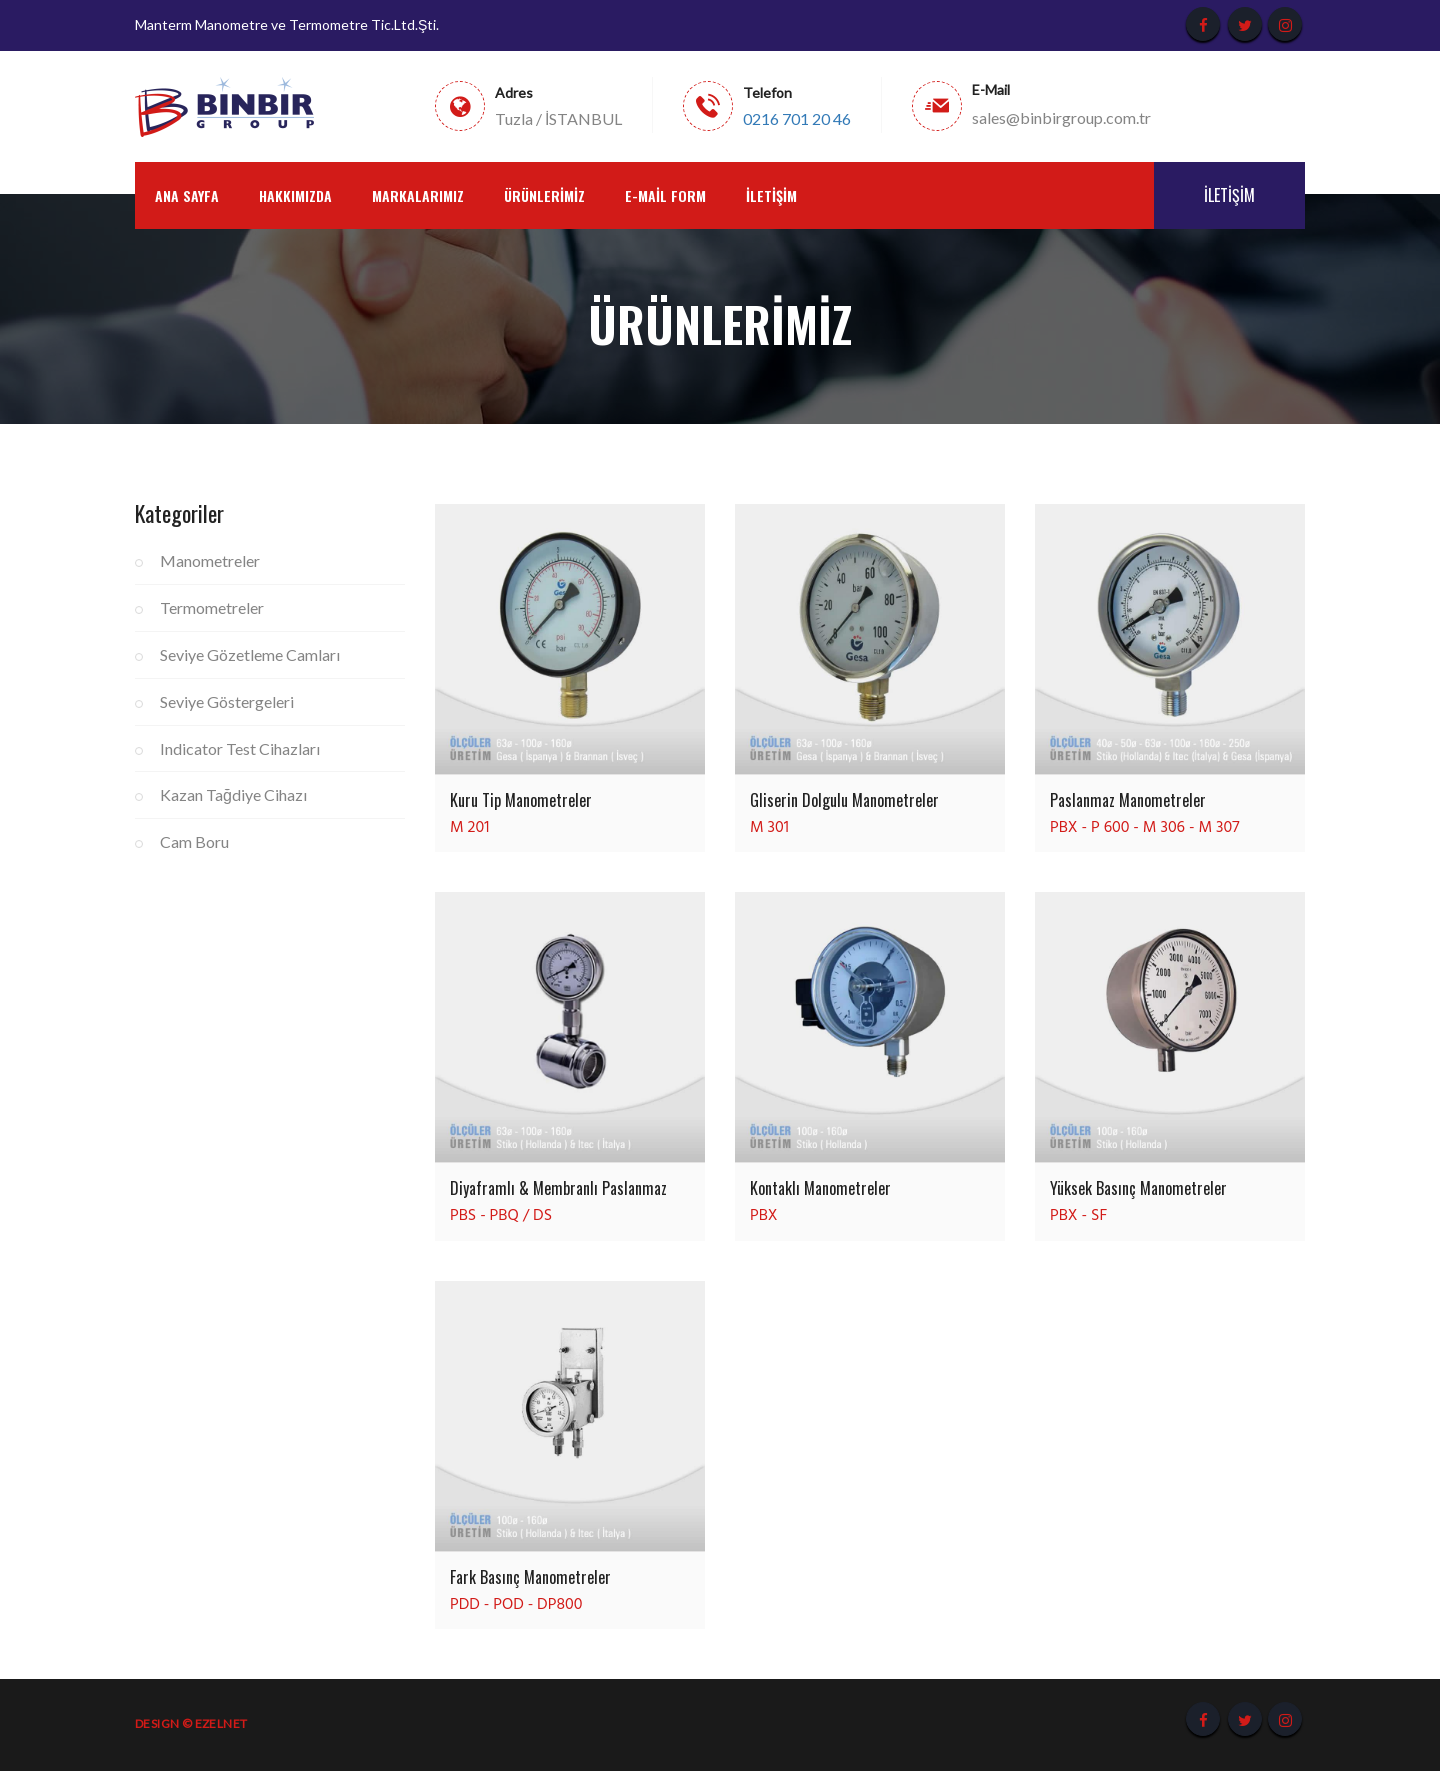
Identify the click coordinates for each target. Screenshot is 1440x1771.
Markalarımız (418, 195)
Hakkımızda (295, 195)
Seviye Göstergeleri (227, 701)
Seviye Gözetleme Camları (250, 654)
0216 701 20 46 (797, 119)
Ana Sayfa (187, 195)
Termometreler (212, 607)
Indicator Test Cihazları (240, 748)
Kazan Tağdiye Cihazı (233, 794)
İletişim (771, 195)
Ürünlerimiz (544, 195)
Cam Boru (194, 841)
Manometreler (210, 560)
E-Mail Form (665, 195)
